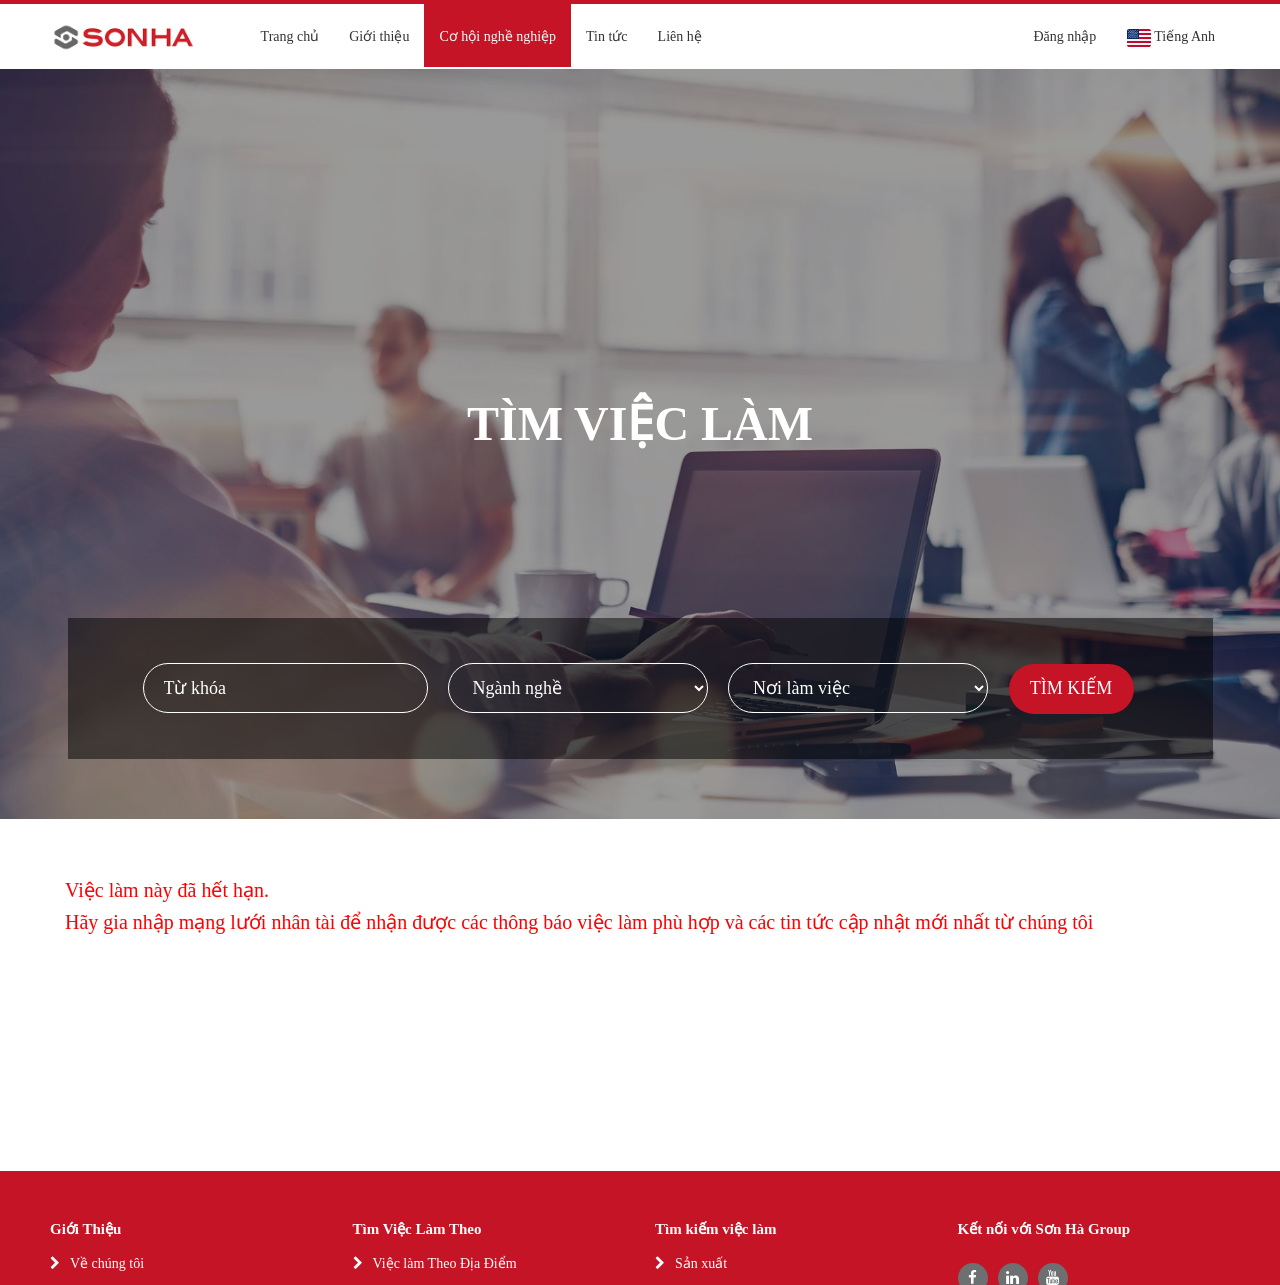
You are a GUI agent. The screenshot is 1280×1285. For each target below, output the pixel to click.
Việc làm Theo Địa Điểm (445, 1263)
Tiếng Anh (1170, 38)
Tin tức (607, 36)
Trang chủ (290, 36)
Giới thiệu (379, 36)
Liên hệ (680, 36)
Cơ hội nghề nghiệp (497, 36)
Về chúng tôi (107, 1263)
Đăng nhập (1064, 36)
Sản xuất (701, 1263)
